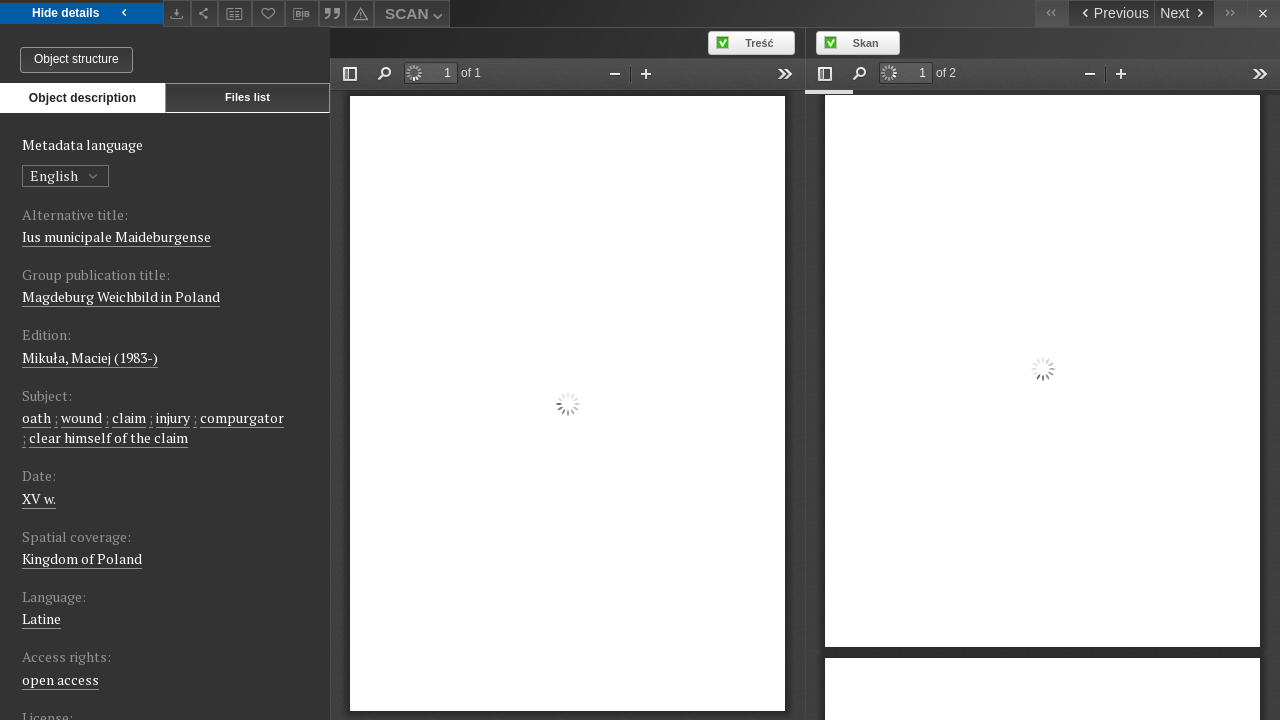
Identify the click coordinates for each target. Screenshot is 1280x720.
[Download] (177, 13)
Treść (759, 43)
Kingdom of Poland (82, 558)
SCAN (416, 16)
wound (81, 417)
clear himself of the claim (108, 437)
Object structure (76, 59)
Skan (866, 43)
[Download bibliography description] (302, 14)
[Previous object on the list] (1111, 13)
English (65, 175)
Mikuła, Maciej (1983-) (90, 357)
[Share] (205, 13)
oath (36, 417)
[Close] (1263, 13)
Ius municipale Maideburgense (116, 236)
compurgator (242, 417)
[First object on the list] (1051, 13)
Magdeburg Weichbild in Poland (121, 296)
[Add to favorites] (269, 13)
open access (60, 679)
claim (129, 417)
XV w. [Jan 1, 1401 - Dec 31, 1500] (39, 498)
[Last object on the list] (1230, 13)
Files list (247, 97)
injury (173, 417)
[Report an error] (360, 13)
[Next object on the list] (1184, 13)
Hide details (81, 13)
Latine (41, 618)
